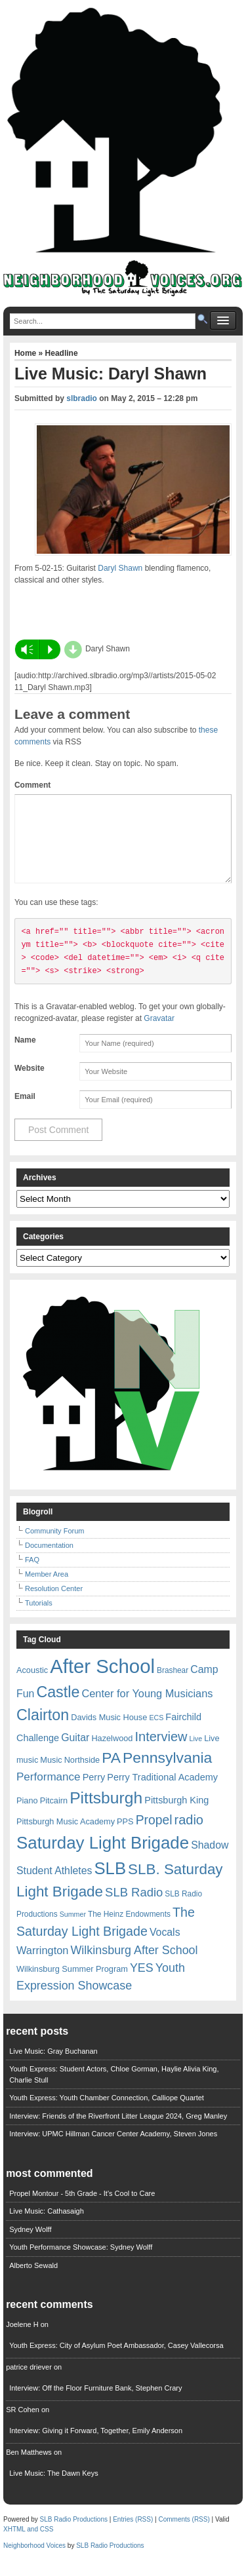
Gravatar (159, 1034)
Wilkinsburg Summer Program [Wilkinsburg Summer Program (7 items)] (72, 1985)
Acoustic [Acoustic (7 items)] (32, 1686)
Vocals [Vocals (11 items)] (165, 1947)
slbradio (81, 398)
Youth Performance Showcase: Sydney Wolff (80, 2263)
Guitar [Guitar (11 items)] (75, 1753)
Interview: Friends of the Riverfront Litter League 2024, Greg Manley (118, 2132)
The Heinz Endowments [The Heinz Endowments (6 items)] (129, 1929)
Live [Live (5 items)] (196, 1754)
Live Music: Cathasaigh (46, 2227)
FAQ (32, 1575)
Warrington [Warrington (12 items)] (42, 1966)
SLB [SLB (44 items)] (110, 1884)
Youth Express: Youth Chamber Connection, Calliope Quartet (106, 2113)
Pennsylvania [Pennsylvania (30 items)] (167, 1773)
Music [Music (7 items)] (51, 1775)
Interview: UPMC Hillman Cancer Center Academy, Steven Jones (113, 2149)
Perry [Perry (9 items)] (94, 1793)
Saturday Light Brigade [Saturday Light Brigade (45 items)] (102, 1858)
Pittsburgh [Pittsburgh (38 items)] (106, 1813)
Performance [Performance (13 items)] (48, 1792)
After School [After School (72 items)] (102, 1682)
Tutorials (38, 1619)
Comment (32, 785)
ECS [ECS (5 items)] (156, 1733)
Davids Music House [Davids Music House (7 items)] (109, 1733)
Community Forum (54, 1546)
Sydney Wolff (30, 2245)
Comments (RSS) (183, 2535)
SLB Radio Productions (74, 2535)
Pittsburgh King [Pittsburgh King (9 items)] (176, 1816)
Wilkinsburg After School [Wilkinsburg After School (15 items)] (133, 1965)
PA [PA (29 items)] (111, 1773)
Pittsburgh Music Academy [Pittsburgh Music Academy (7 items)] (65, 1837)
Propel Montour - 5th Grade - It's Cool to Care (82, 2209)
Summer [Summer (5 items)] (73, 1930)
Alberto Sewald (33, 2281)
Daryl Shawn (120, 568)
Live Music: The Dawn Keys (53, 2489)
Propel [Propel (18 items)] (154, 1836)
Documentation (49, 1561)
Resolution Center (54, 1604)
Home (26, 353)
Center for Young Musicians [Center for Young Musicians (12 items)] (147, 1709)
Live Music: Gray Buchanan (53, 2067)
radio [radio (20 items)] (188, 1835)
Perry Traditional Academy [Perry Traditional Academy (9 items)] (162, 1793)
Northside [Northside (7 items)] (82, 1775)
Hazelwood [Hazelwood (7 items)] (112, 1754)
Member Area (46, 1590)
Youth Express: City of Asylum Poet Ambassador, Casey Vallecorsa (116, 2361)
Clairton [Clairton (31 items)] (42, 1730)
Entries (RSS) (133, 2535)
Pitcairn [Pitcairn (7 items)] (54, 1816)
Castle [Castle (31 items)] (57, 1707)
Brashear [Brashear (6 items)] (172, 1686)
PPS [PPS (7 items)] (125, 1837)
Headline (61, 353)
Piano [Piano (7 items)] (27, 1816)
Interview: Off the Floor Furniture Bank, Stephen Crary (95, 2404)
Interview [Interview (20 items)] (160, 1752)
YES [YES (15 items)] (142, 1983)
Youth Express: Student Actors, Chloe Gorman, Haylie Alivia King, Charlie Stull (113, 2090)
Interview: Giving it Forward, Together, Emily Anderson (95, 2446)
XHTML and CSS (28, 2544)
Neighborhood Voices (34, 2561)
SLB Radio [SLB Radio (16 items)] (134, 1908)
